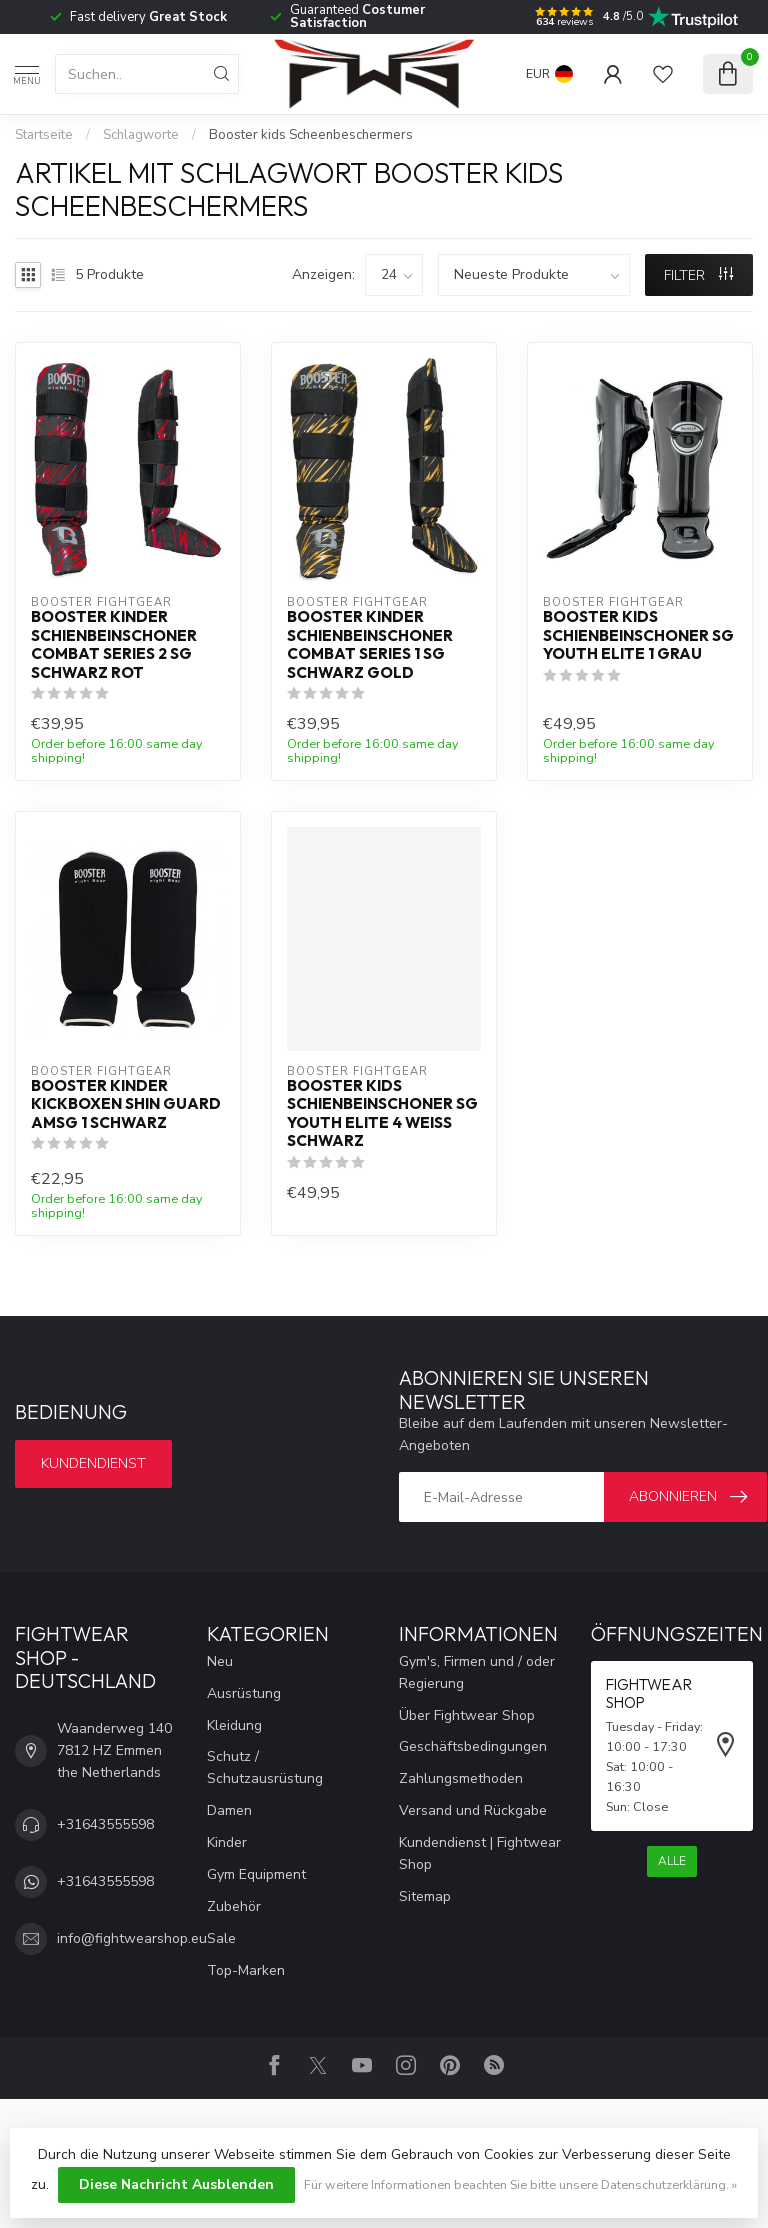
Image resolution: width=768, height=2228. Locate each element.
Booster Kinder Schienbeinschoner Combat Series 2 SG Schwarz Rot (114, 644)
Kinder (227, 1842)
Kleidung (234, 1725)
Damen (229, 1810)
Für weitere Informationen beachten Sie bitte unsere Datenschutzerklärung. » (520, 2184)
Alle (672, 1861)
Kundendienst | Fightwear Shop (480, 1853)
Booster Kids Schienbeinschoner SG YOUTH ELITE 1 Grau (638, 635)
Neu (220, 1661)
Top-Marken (246, 1970)
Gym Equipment (256, 1874)
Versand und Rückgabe (473, 1810)
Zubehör (234, 1906)
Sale (221, 1938)
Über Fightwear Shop (467, 1715)
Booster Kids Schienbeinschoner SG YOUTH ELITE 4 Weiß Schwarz (382, 1113)
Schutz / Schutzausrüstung (265, 1767)
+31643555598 (105, 1824)
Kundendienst (93, 1463)
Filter (698, 275)
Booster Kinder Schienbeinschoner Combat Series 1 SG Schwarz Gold (370, 644)
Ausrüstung (244, 1693)
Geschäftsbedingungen (473, 1746)
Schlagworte (141, 135)
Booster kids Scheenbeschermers (311, 135)
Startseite (44, 135)
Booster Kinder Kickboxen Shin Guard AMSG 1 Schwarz (126, 1104)
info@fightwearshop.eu (132, 1938)
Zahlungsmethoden (461, 1778)
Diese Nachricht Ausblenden (176, 2184)
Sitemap (425, 1896)
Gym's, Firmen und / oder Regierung (477, 1672)
